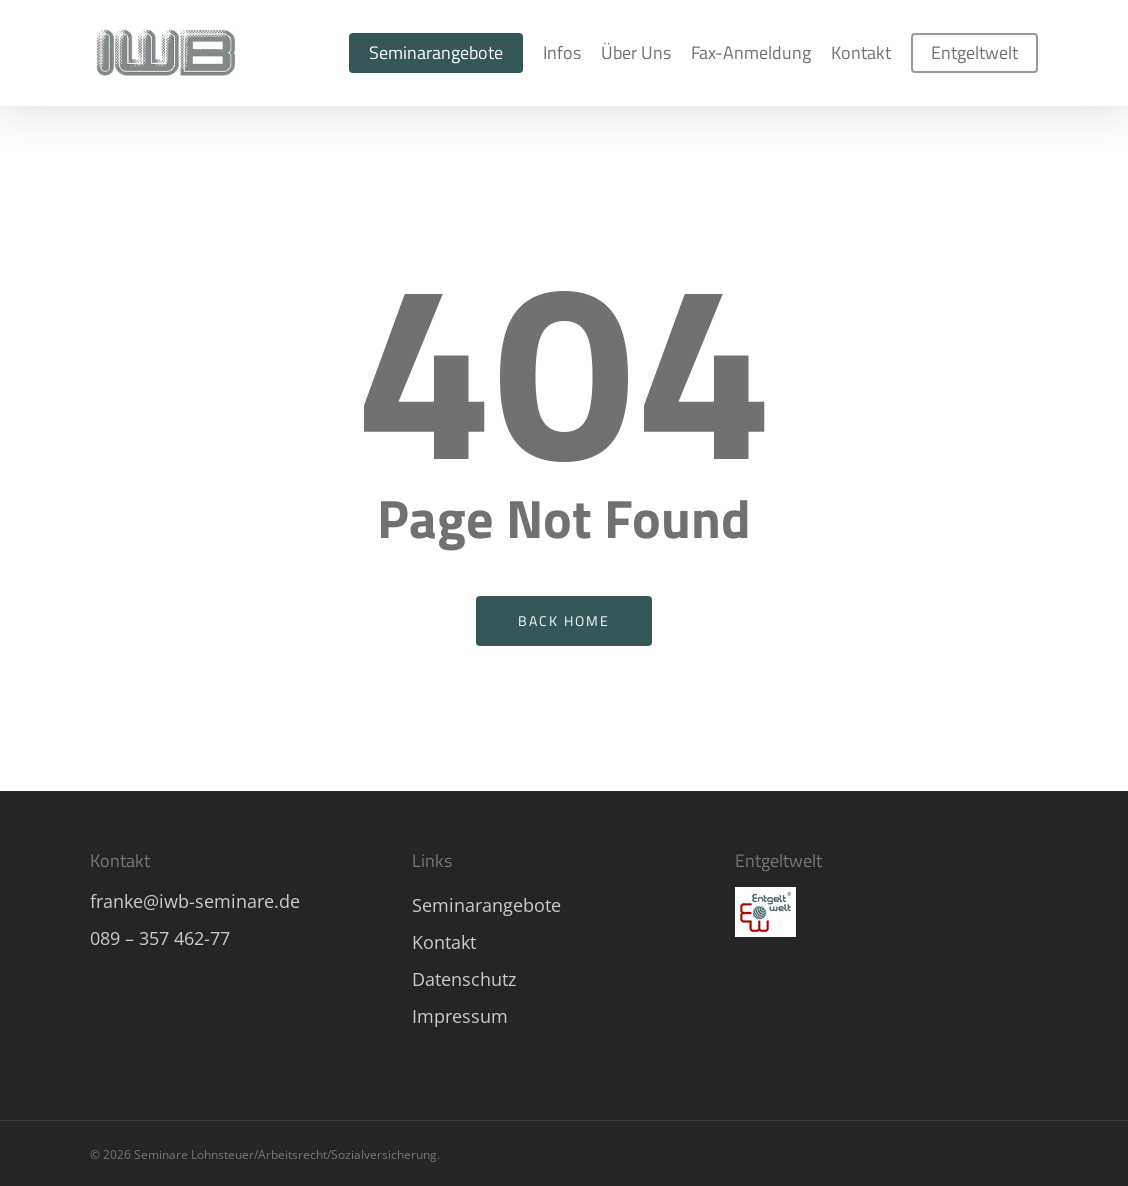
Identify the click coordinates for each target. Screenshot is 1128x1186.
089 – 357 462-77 (160, 938)
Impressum (460, 1016)
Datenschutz (464, 979)
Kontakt (444, 942)
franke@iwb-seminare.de (195, 901)
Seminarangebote (486, 905)
